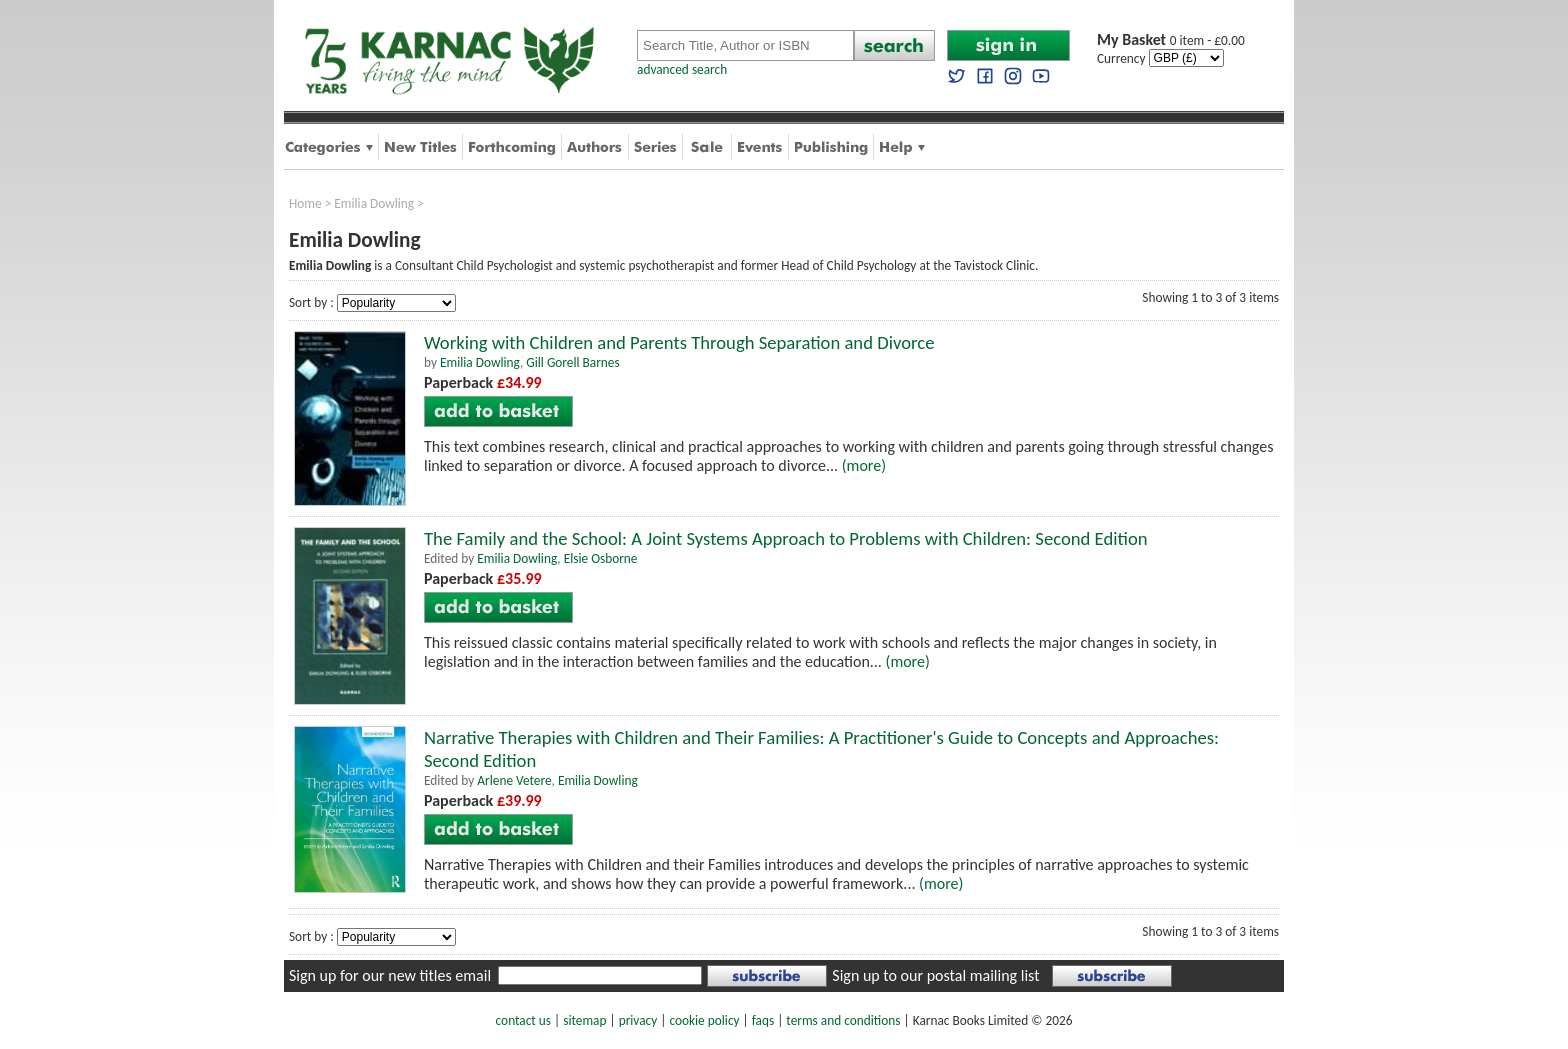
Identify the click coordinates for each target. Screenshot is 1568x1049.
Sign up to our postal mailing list (935, 975)
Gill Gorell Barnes (572, 362)
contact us (523, 1020)
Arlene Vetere (514, 780)
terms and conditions (843, 1020)
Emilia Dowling (374, 203)
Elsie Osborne (601, 558)
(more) (864, 465)
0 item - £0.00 (1171, 40)
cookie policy (704, 1020)
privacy (638, 1020)
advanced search (682, 69)
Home (305, 203)
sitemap (584, 1020)
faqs (763, 1020)
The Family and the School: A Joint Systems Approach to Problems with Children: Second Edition (786, 538)
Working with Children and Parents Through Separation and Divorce (679, 342)
